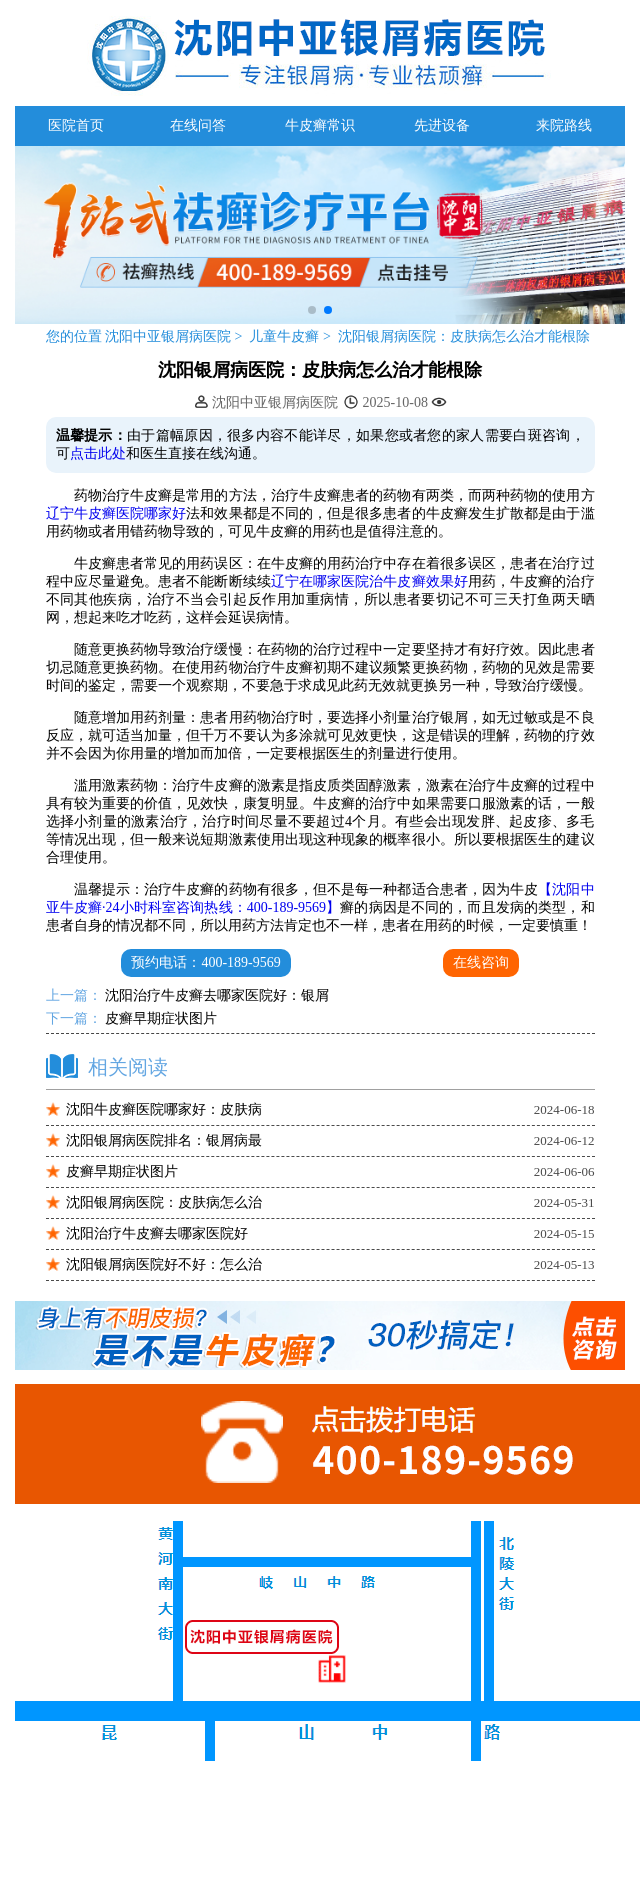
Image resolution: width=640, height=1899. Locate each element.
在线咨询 (481, 962)
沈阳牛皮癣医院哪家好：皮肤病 (164, 1109)
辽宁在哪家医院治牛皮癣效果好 (369, 581)
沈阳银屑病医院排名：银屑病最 (164, 1140)
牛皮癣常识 (320, 125)
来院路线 (564, 125)
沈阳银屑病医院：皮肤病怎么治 (164, 1202)
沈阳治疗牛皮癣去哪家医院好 (157, 1233)
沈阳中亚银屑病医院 (168, 336)
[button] (312, 310)
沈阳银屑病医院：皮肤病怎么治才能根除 (464, 336)
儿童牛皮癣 (286, 336)
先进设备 (442, 125)
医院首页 (76, 125)
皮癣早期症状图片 (160, 1018)
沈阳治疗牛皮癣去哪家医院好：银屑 (216, 995)
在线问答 (198, 125)
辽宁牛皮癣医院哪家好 (116, 513)
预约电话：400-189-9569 (205, 962)
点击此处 (98, 453)
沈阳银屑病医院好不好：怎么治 (164, 1264)
